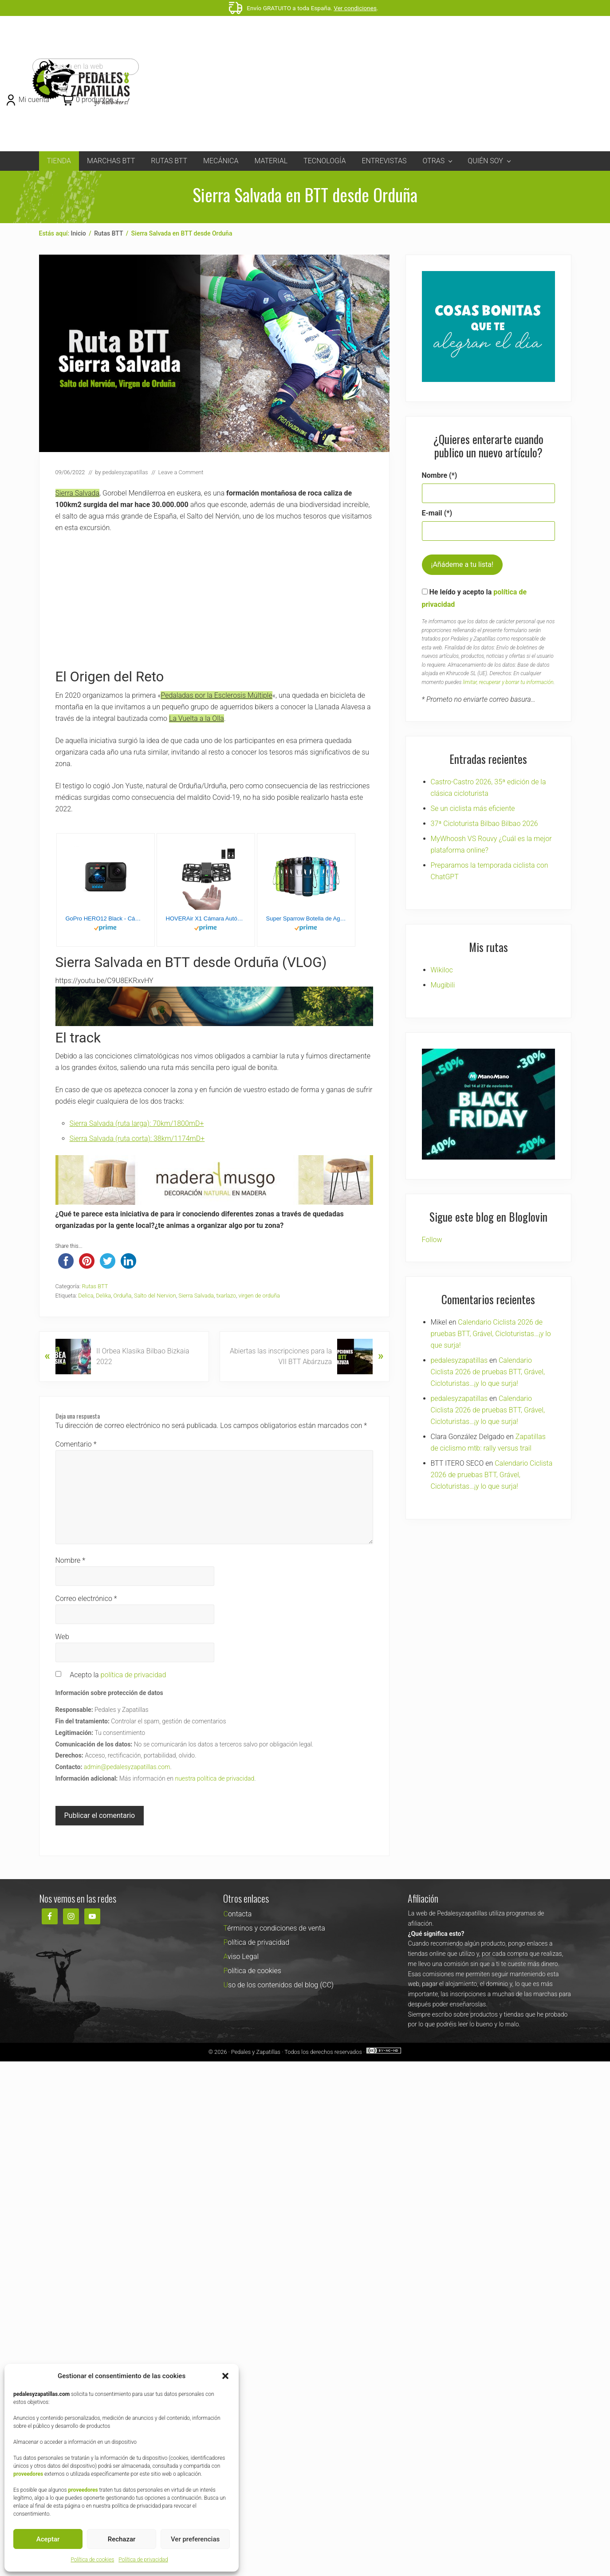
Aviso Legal (241, 1956)
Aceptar (48, 2539)
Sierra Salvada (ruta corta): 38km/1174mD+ (137, 1138)
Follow (432, 1217)
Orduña (123, 1295)
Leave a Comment (181, 472)
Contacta (237, 1914)
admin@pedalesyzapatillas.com (127, 1766)
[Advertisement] (359, 84)
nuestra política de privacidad (214, 1778)
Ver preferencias (195, 2539)
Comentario (76, 1444)
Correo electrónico (86, 1598)
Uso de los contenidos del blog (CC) (278, 1985)
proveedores (28, 2474)
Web (62, 1636)
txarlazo (226, 1295)
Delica (85, 1295)
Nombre (70, 1560)
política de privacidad (133, 1675)
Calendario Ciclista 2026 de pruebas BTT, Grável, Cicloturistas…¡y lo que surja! (491, 1311)
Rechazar (122, 2539)
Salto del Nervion (155, 1295)
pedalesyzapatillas (459, 1338)
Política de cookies (92, 2559)
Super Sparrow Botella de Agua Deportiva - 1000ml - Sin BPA (306, 918)
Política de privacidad (143, 2559)
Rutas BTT (95, 1286)
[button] (225, 2375)
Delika (103, 1295)
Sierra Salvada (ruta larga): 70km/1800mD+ (137, 1123)
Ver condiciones (355, 8)
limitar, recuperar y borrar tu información (508, 682)
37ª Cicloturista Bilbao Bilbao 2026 (484, 823)
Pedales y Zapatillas (274, 2051)
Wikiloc (442, 970)
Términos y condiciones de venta (274, 1928)
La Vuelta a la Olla (196, 718)
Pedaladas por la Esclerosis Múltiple (216, 695)
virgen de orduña (259, 1295)
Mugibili (443, 985)
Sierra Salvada (77, 493)
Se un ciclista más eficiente (473, 808)
